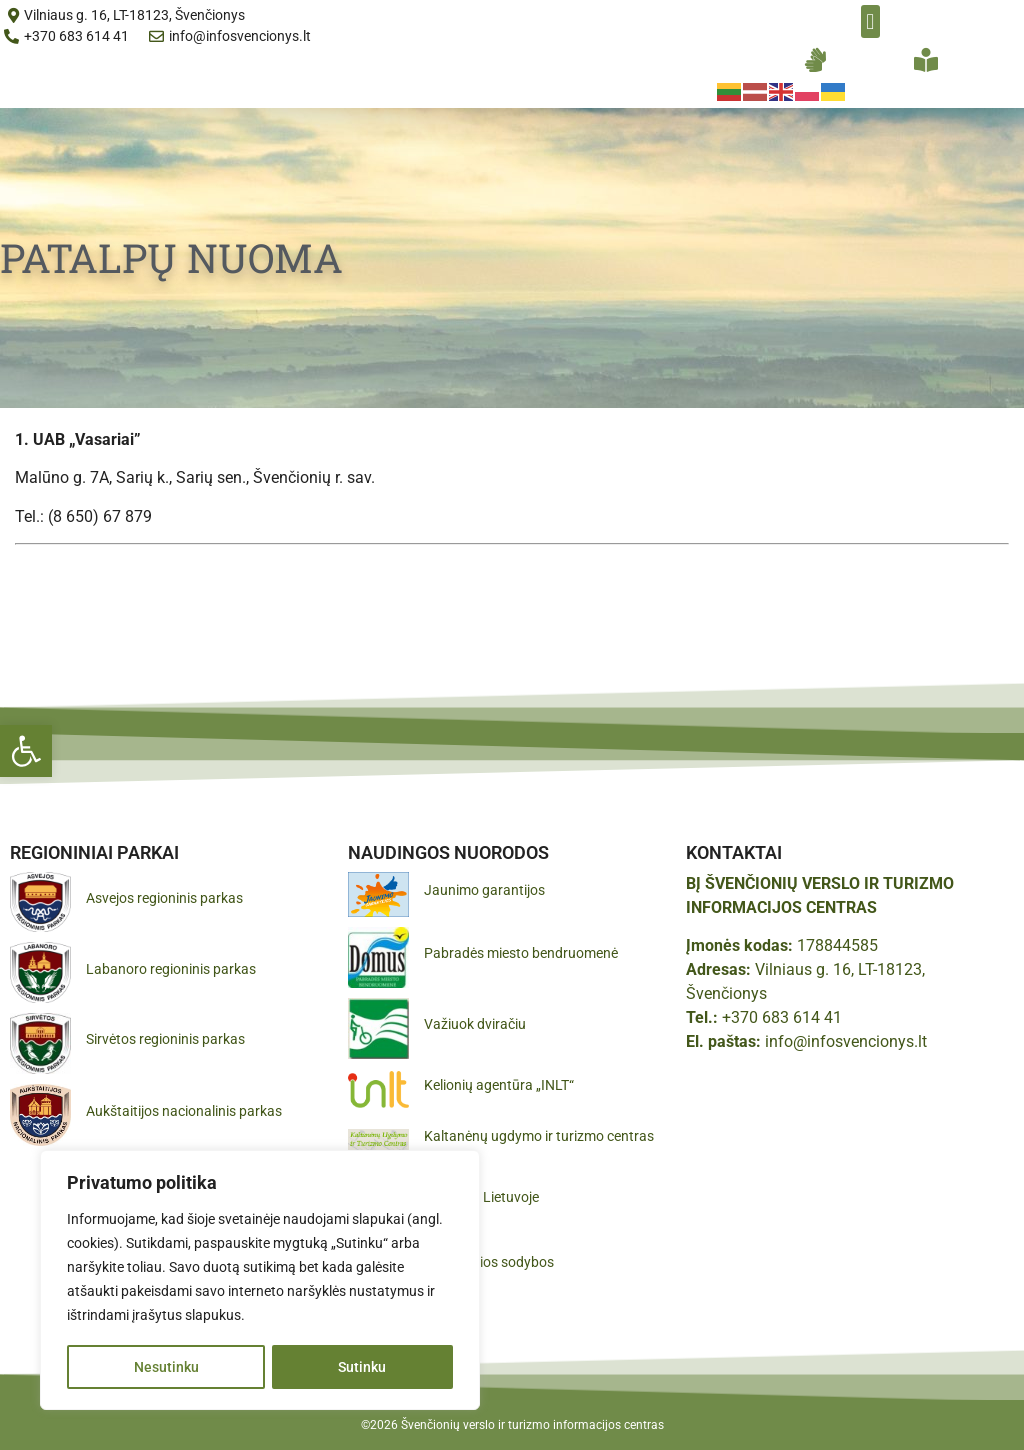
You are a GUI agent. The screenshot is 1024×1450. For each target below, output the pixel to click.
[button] (26, 751)
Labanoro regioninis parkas (171, 969)
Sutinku (363, 1367)
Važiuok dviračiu (475, 1024)
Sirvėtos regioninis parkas (165, 1039)
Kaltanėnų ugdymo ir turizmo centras (539, 1136)
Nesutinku (165, 1367)
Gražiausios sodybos (489, 1262)
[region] (260, 1281)
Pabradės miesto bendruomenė (521, 953)
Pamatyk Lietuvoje (481, 1197)
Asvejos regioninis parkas (164, 898)
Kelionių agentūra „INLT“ (499, 1085)
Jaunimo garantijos (484, 890)
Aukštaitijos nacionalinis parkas (184, 1111)
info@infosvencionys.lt (846, 1041)
